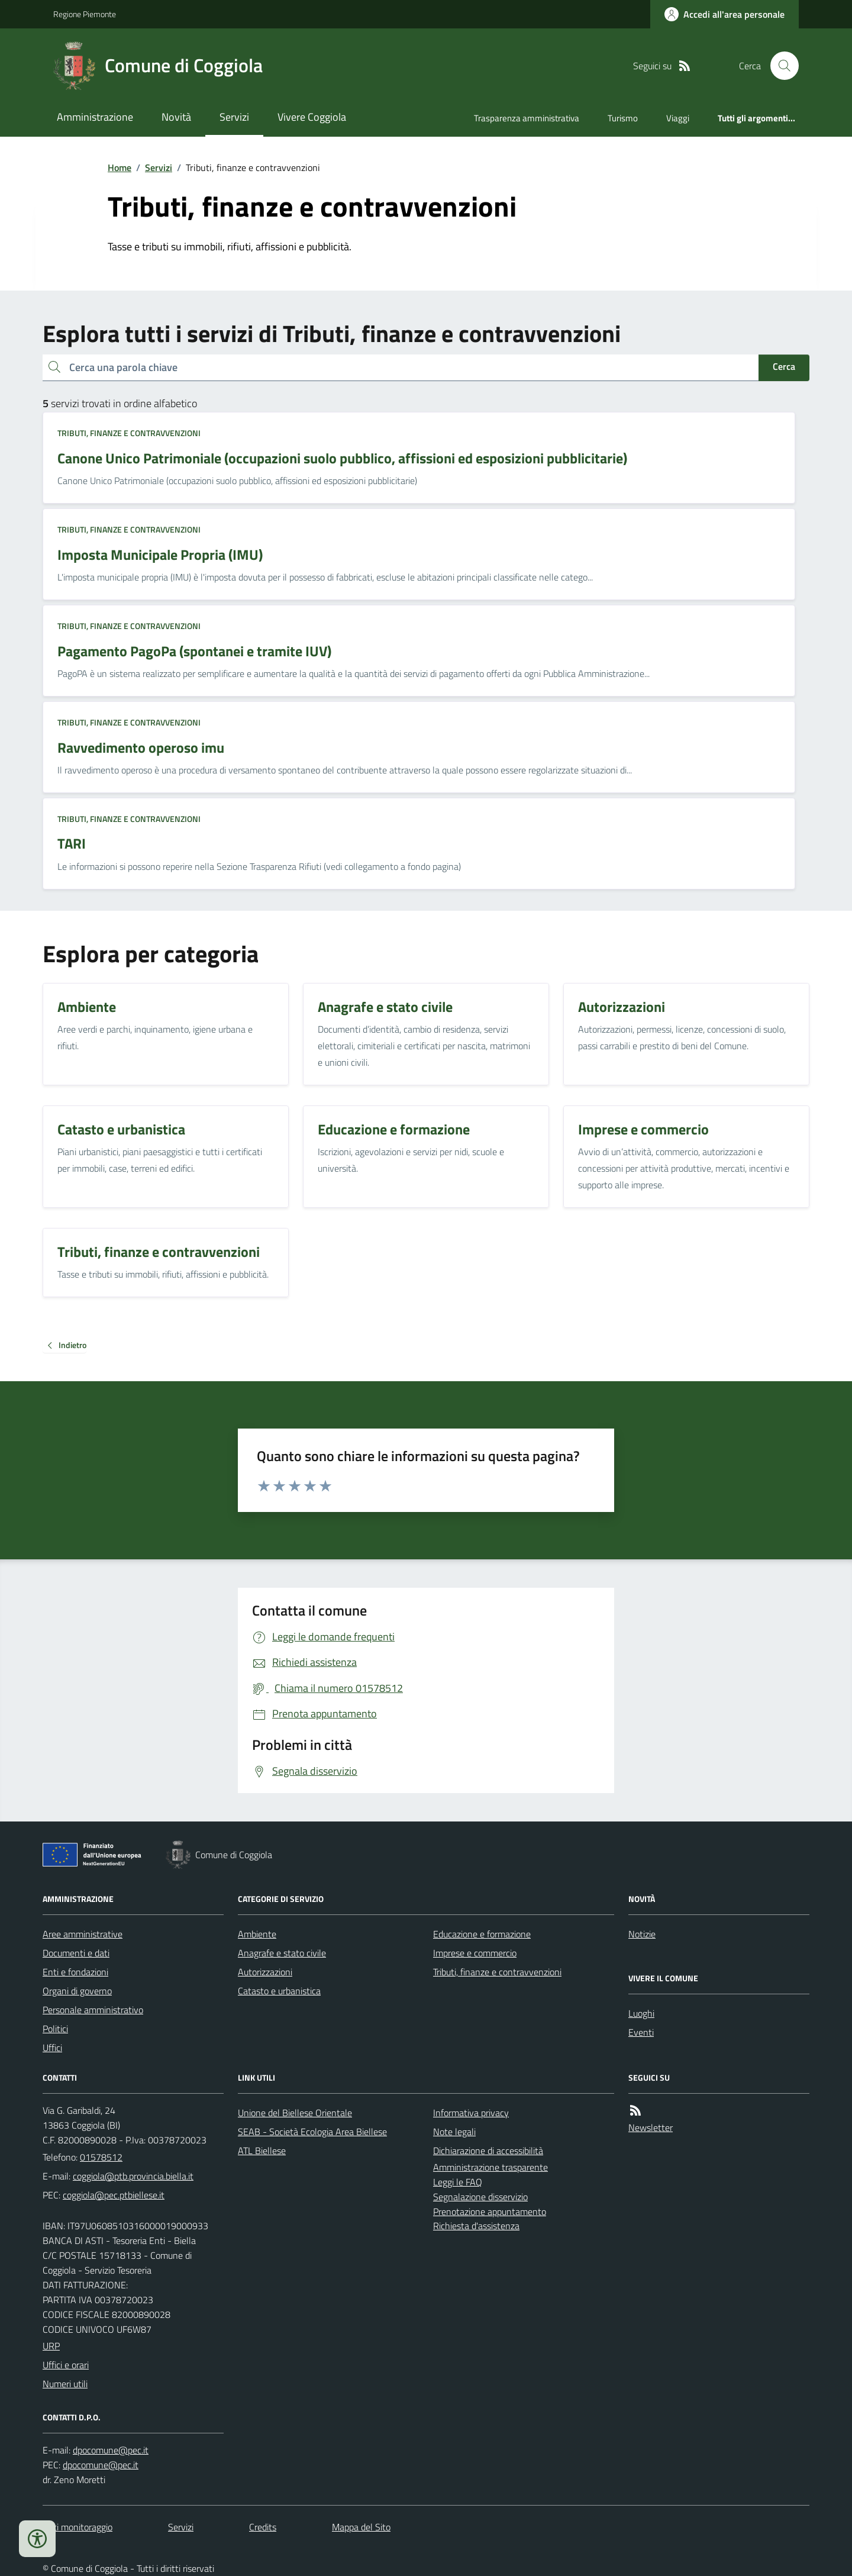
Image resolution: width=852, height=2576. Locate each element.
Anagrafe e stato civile (282, 1953)
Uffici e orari (66, 2365)
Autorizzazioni (265, 1972)
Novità (176, 117)
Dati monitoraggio (77, 2527)
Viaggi (677, 118)
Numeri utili (65, 2384)
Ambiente (257, 1934)
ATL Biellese (262, 2150)
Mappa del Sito (361, 2527)
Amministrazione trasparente (490, 2167)
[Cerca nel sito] (780, 65)
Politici (55, 2029)
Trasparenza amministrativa (526, 118)
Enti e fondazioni (75, 1972)
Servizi (234, 117)
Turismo (623, 118)
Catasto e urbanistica (279, 1991)
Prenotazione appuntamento (489, 2211)
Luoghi (641, 2013)
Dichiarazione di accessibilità (488, 2150)
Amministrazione (95, 117)
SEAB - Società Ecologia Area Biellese (312, 2131)
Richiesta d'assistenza (476, 2226)
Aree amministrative (82, 1934)
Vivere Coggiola (311, 117)
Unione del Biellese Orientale (295, 2113)
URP (51, 2346)
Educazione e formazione (482, 1934)
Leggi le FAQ (457, 2182)
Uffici (52, 2047)
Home (119, 167)
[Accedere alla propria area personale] (724, 14)
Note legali (454, 2131)
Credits (262, 2527)
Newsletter (650, 2127)
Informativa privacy (471, 2113)
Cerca (784, 366)
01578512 (101, 2157)
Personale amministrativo (93, 2010)
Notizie (642, 1934)
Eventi (641, 2032)
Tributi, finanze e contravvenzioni (129, 433)
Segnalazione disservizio (480, 2197)
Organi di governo (77, 1991)
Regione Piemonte (84, 14)
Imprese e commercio (475, 1953)
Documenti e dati (76, 1953)
